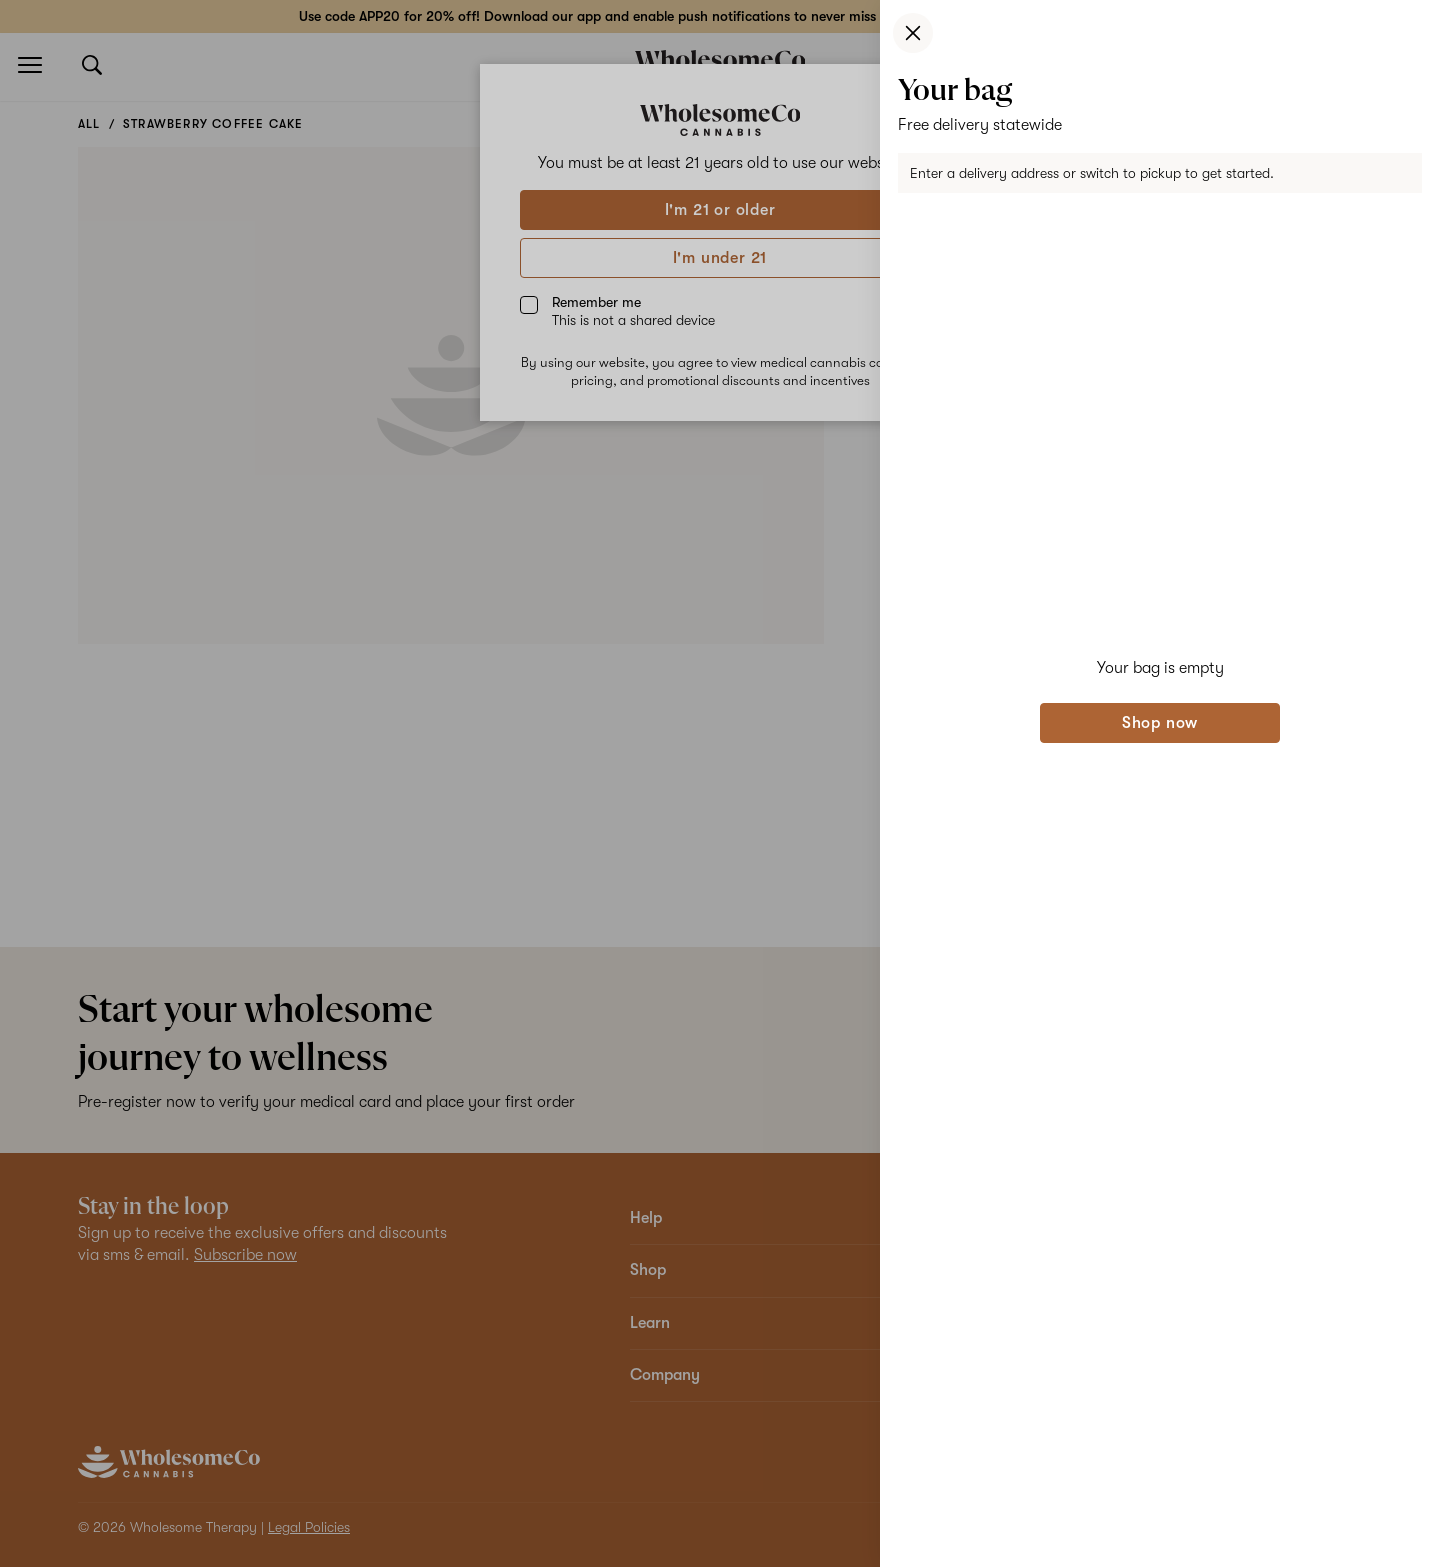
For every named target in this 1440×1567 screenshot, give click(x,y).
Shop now (1160, 723)
